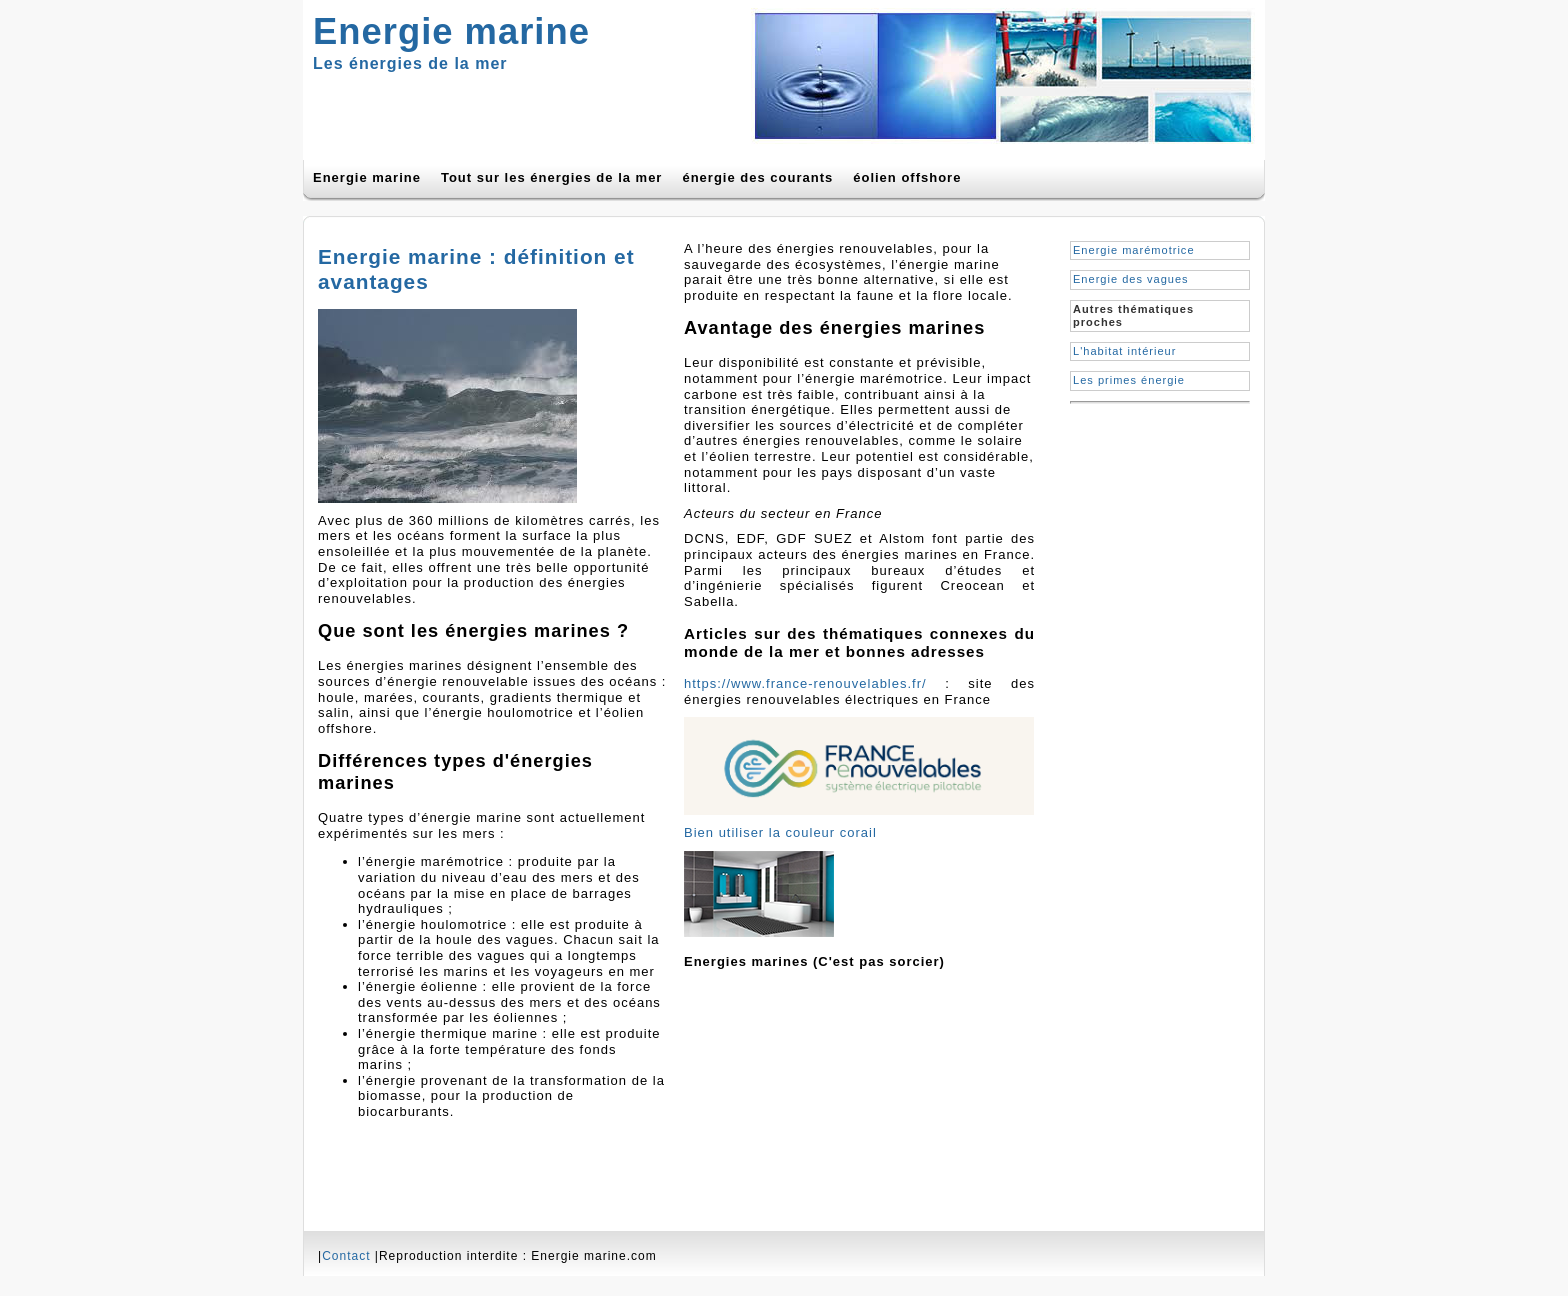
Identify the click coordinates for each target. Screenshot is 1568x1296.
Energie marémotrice (1134, 250)
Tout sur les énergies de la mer (552, 177)
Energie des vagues (1131, 279)
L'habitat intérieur (1124, 351)
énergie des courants (757, 177)
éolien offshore (907, 177)
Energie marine (367, 177)
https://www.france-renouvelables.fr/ (805, 683)
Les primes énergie (1129, 380)
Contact (346, 1256)
